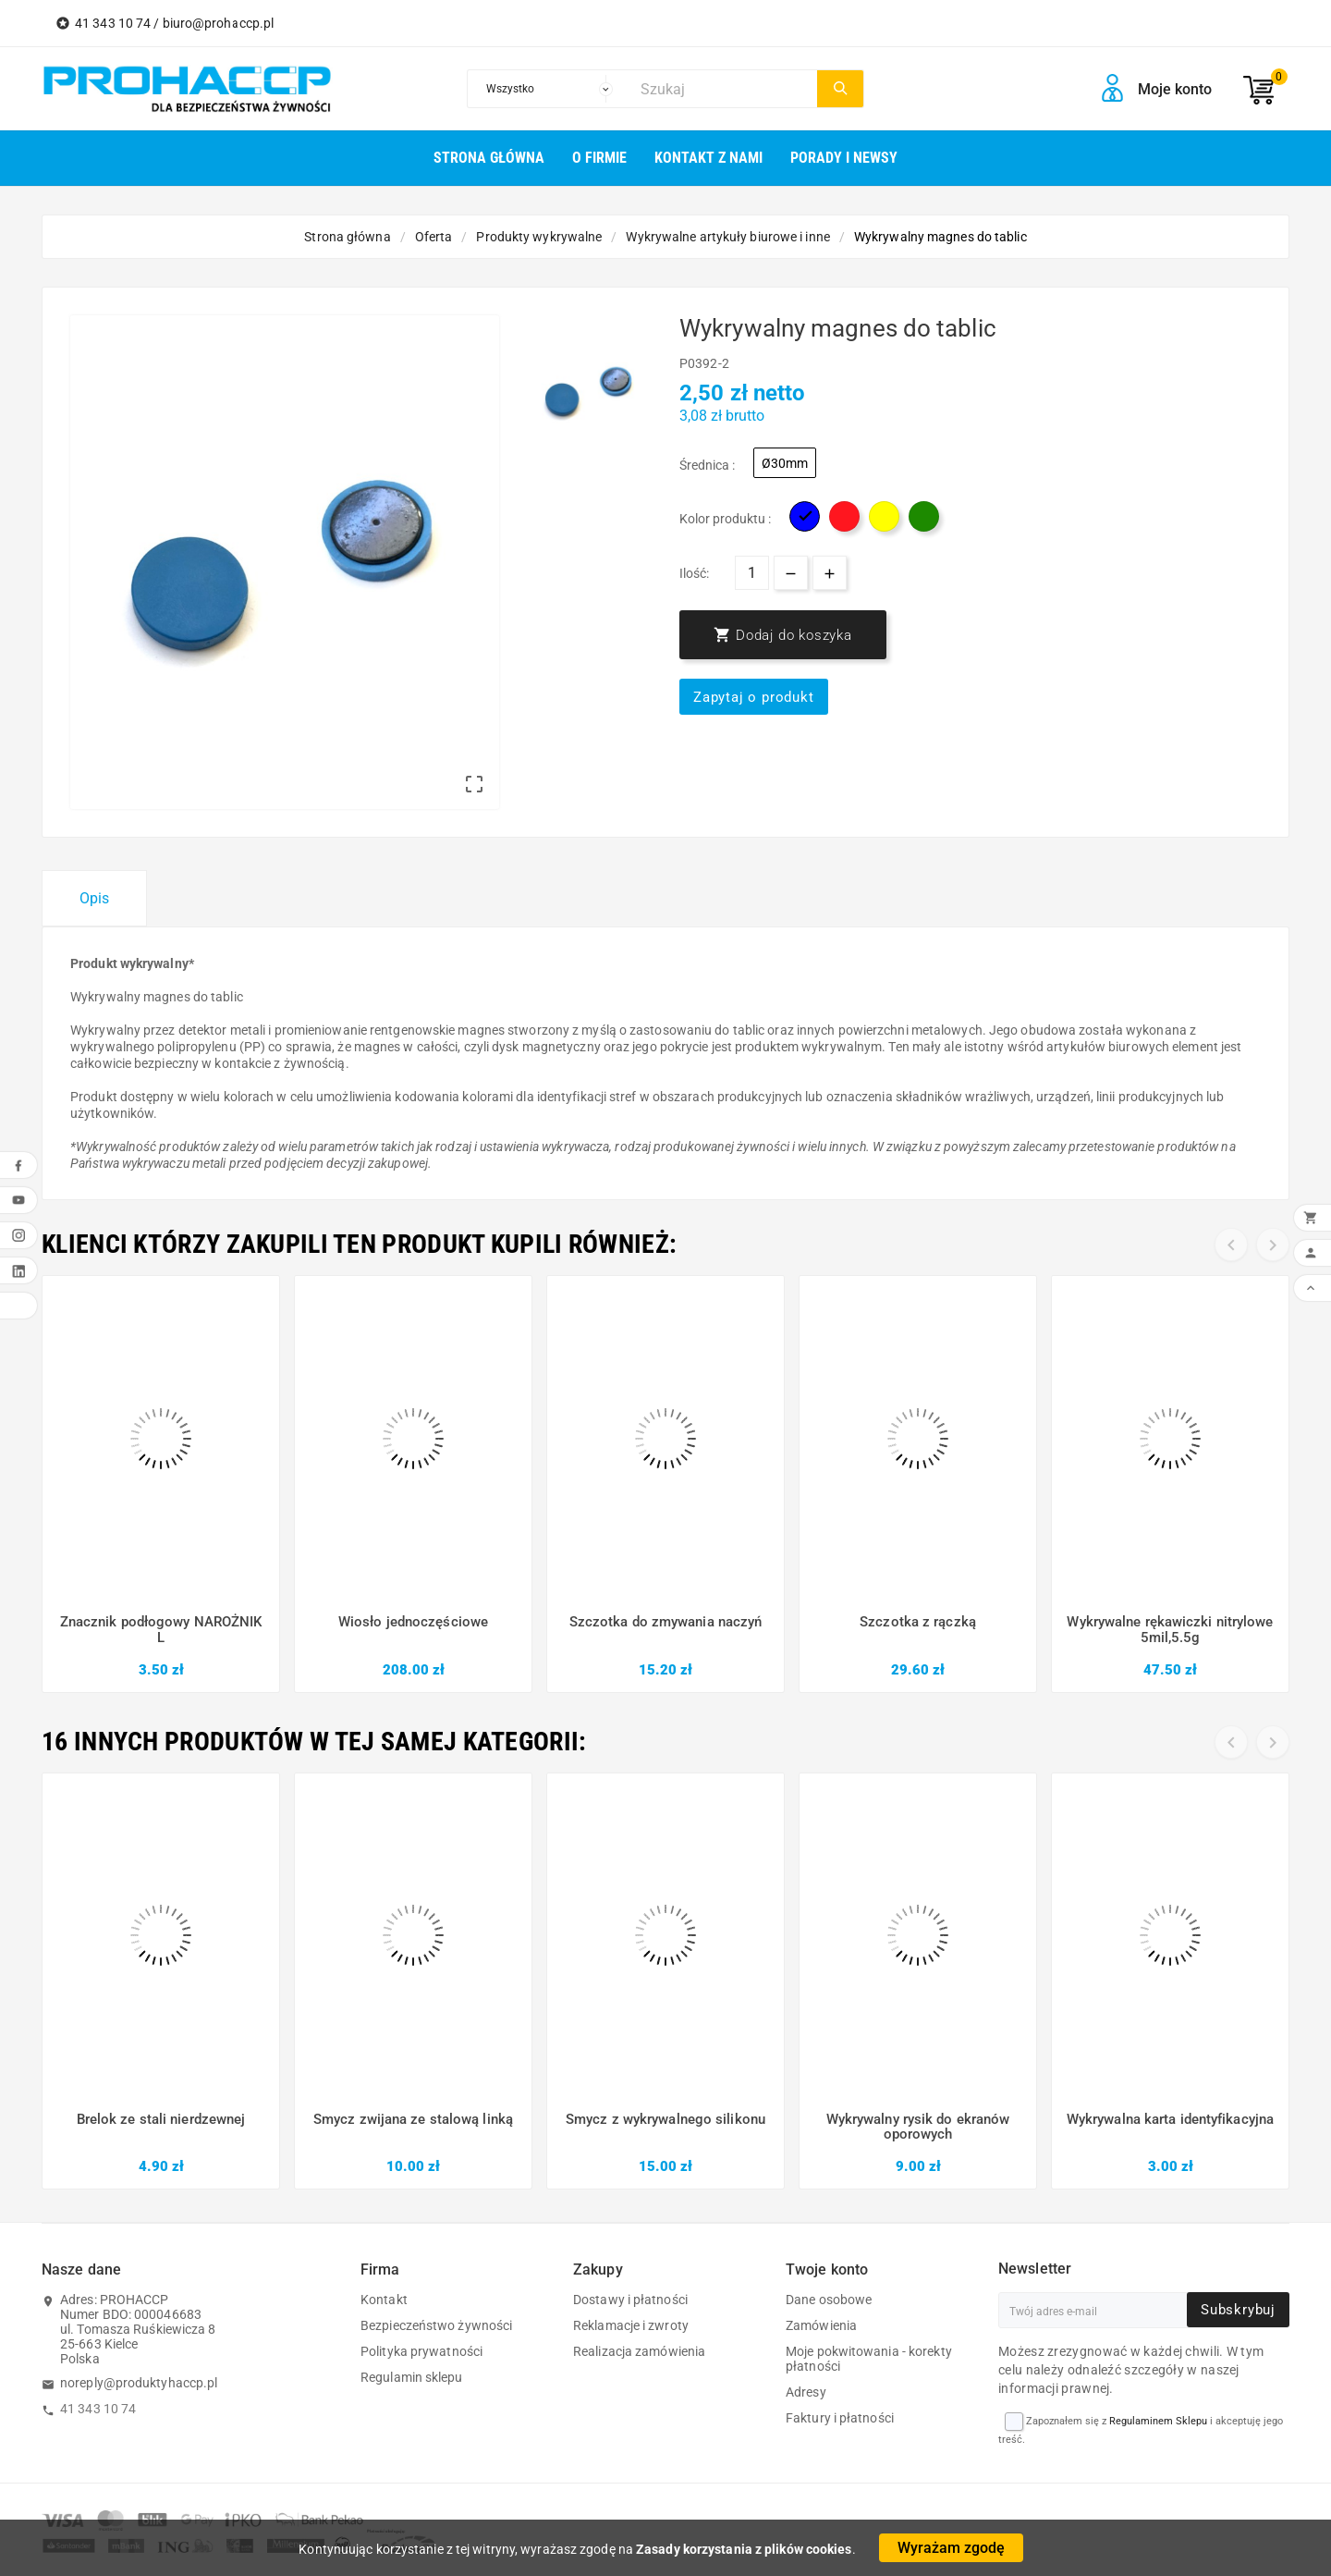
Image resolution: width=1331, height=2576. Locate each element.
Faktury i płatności (840, 2417)
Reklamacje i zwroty (631, 2325)
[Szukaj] (724, 88)
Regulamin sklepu (411, 2377)
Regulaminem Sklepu (1158, 2421)
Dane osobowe (829, 2299)
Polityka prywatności (421, 2351)
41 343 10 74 (98, 2408)
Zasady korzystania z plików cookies (744, 2549)
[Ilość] (752, 573)
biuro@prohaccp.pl (219, 23)
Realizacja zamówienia (639, 2351)
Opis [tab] (94, 898)
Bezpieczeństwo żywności (436, 2325)
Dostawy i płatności (630, 2299)
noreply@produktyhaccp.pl (138, 2382)
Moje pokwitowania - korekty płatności (869, 2359)
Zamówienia (821, 2325)
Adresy (806, 2392)
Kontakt (384, 2299)
